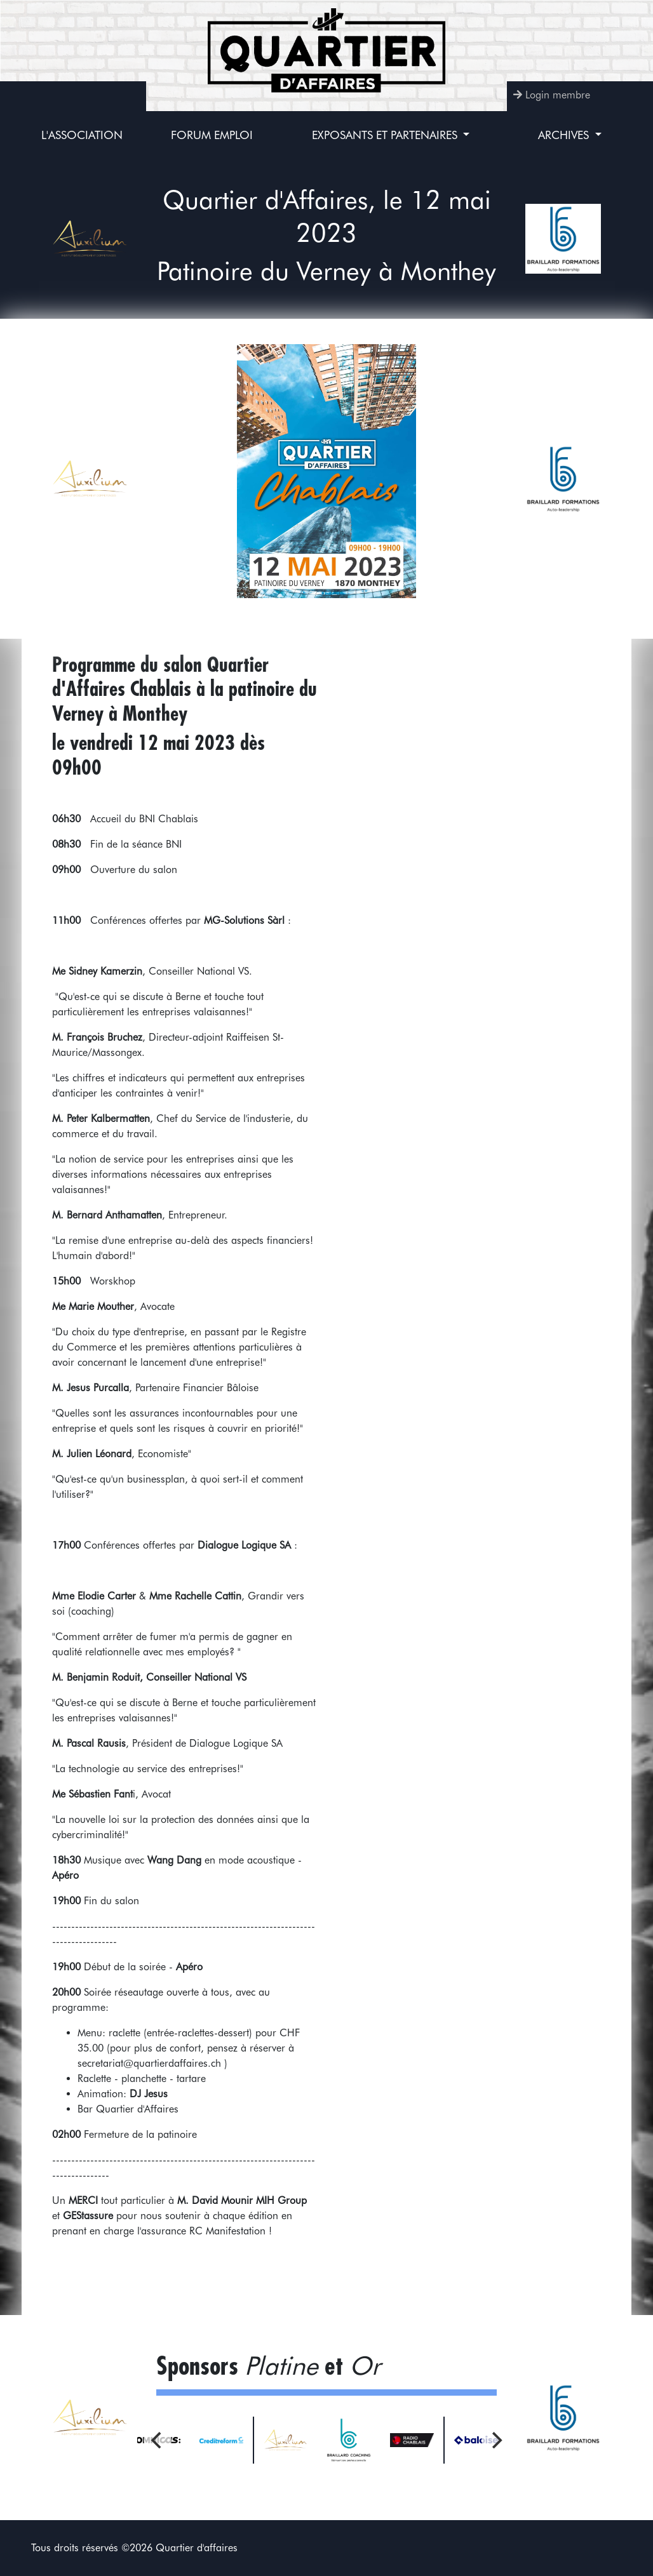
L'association (82, 135)
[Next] (495, 2440)
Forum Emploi (212, 135)
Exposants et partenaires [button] (386, 135)
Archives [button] (565, 135)
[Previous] (158, 2440)
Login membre (557, 95)
